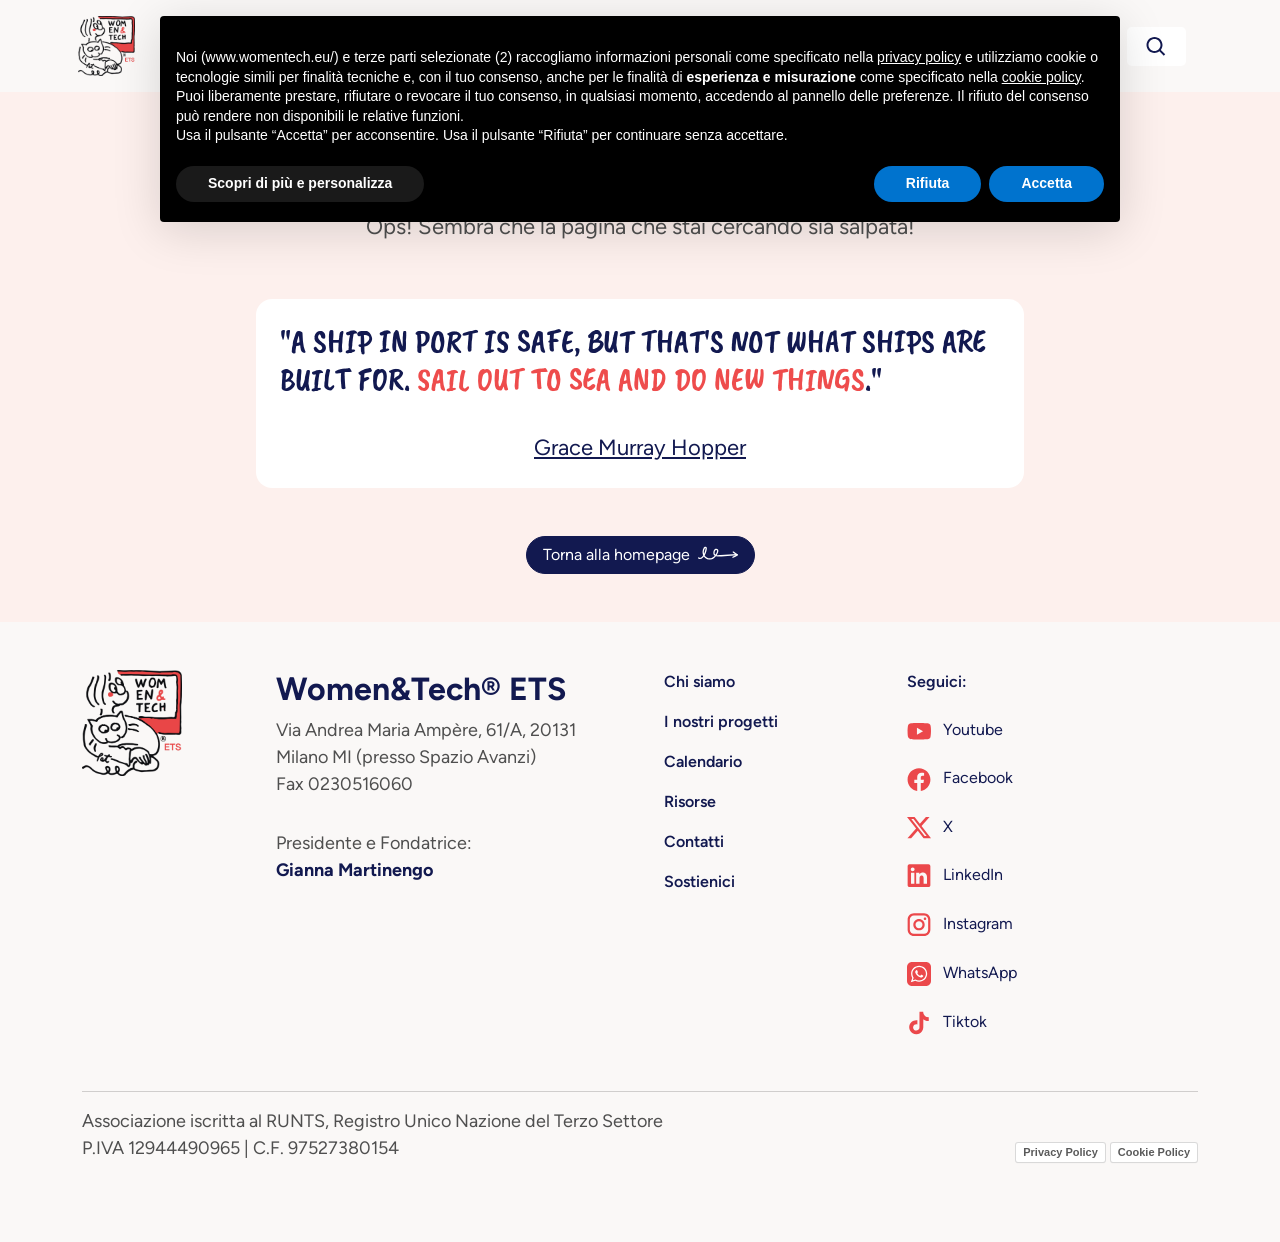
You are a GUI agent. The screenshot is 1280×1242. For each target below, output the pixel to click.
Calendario (703, 761)
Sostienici (699, 881)
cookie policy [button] (1041, 77)
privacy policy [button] (919, 57)
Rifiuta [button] (928, 183)
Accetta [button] (1046, 183)
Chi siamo (699, 681)
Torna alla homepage (616, 554)
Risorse (690, 801)
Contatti (694, 841)
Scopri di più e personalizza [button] (300, 183)
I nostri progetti (721, 721)
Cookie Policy (1154, 1152)
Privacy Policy (1060, 1152)
